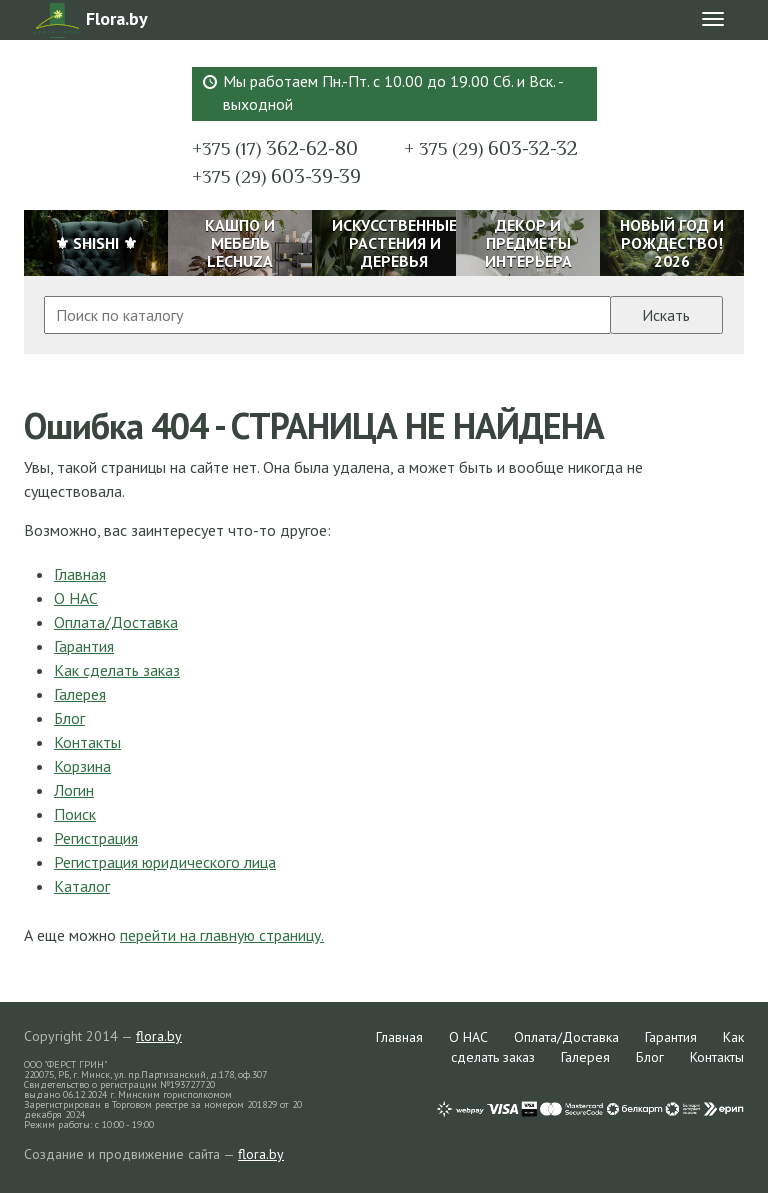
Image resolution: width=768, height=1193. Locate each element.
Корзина (82, 766)
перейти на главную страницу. (222, 935)
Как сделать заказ (117, 670)
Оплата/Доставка (116, 622)
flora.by (159, 1036)
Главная (80, 574)
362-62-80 (275, 148)
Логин (74, 790)
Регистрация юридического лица (165, 862)
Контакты (87, 742)
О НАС (76, 598)
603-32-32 (491, 148)
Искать (666, 315)
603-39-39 (276, 176)
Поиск (75, 814)
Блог (69, 718)
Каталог (82, 886)
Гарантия (84, 646)
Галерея (80, 694)
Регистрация (96, 838)
